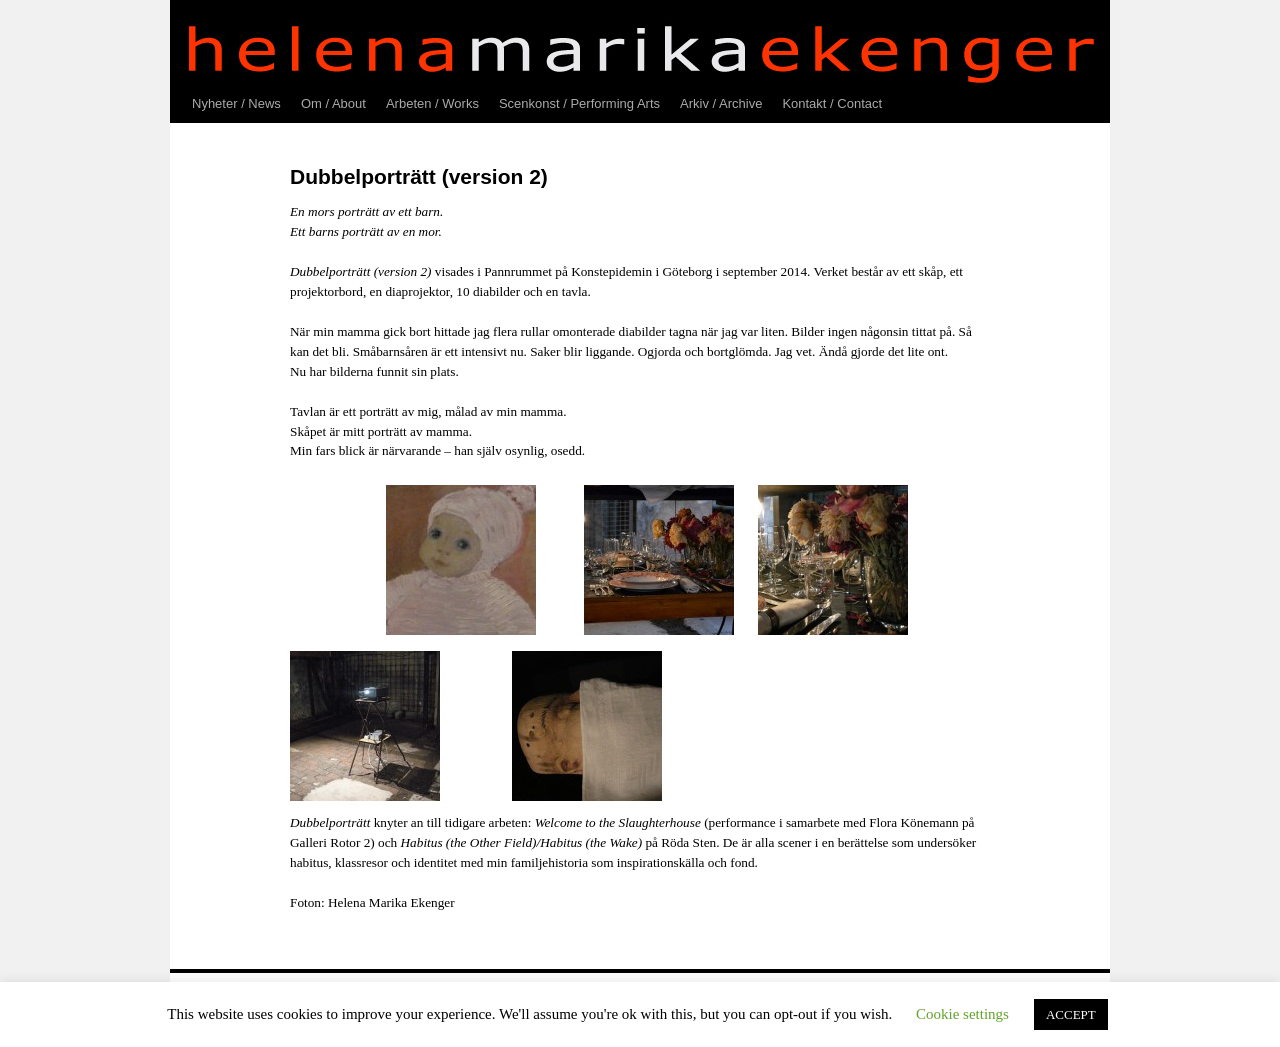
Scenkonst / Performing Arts (579, 103)
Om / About (333, 103)
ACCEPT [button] (1071, 1014)
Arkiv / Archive (721, 103)
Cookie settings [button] (962, 1014)
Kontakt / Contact (832, 103)
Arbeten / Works (432, 103)
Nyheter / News (236, 103)
